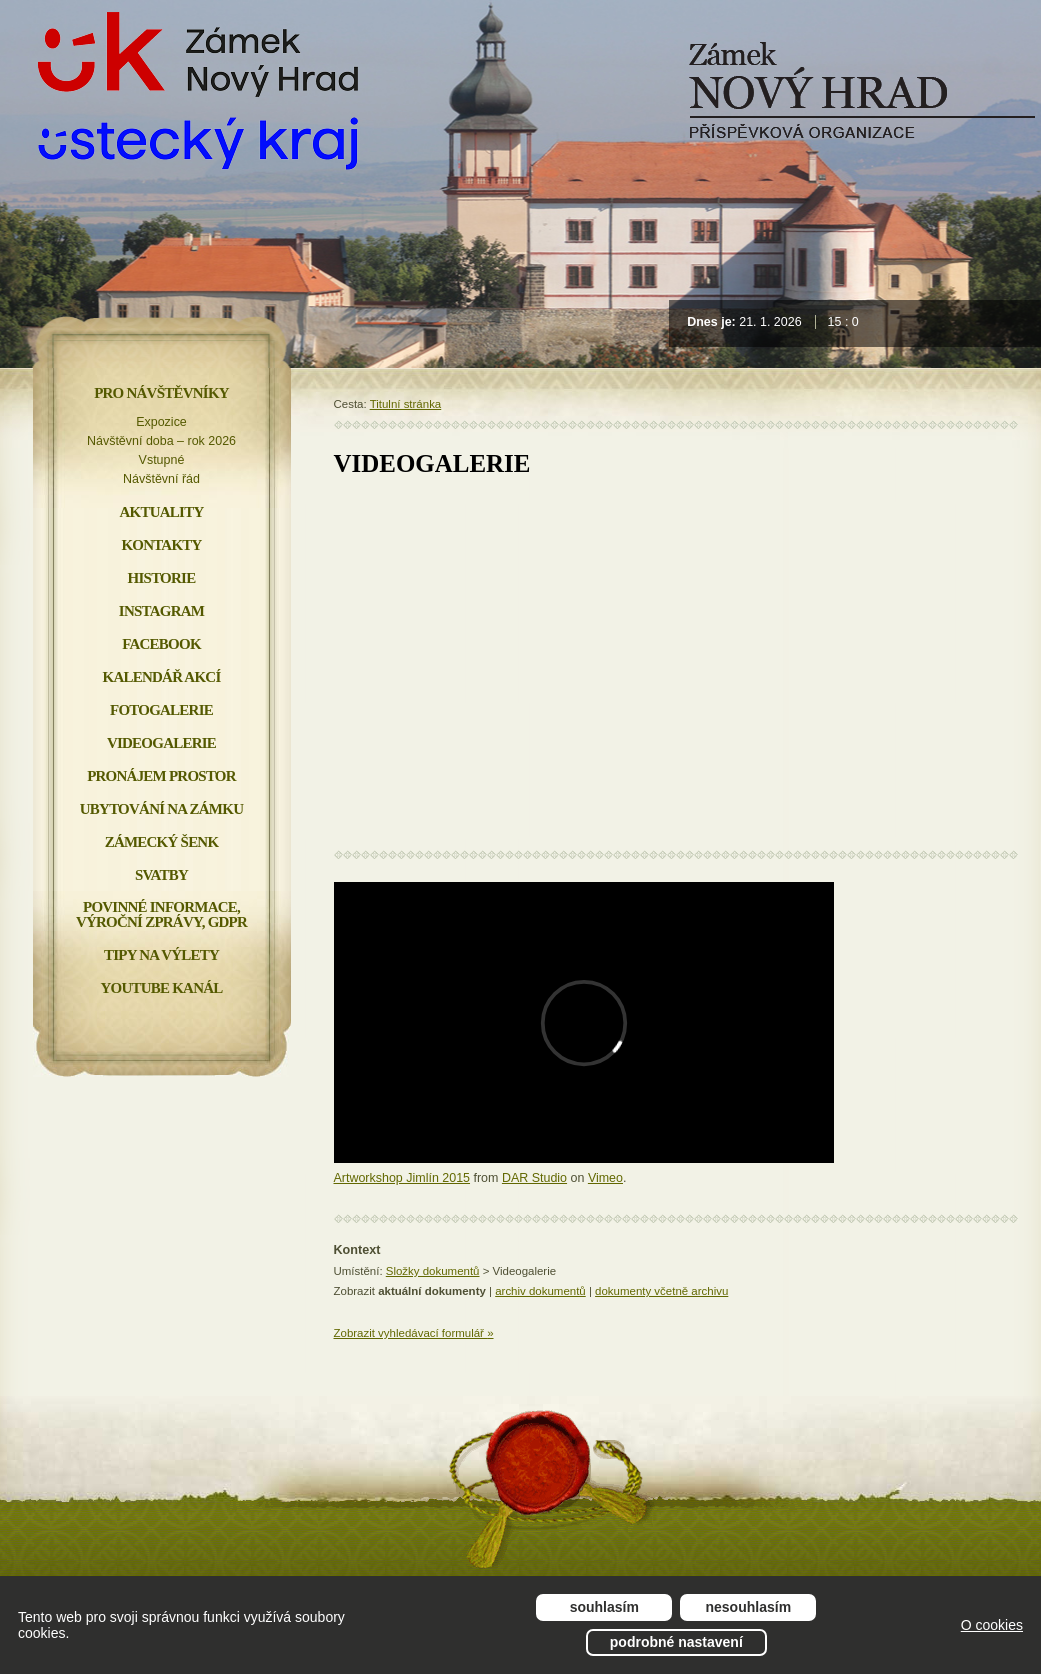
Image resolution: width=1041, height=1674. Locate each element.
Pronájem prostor (161, 776)
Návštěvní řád (161, 479)
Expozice (161, 422)
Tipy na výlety (161, 955)
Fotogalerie (161, 710)
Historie (162, 578)
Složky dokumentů (433, 1271)
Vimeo (605, 1178)
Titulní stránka (406, 404)
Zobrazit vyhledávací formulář (414, 1333)
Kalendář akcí (162, 677)
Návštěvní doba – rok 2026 (161, 441)
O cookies (992, 1625)
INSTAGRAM (161, 611)
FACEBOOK (161, 644)
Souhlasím (604, 1607)
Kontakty (161, 545)
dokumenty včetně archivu (661, 1291)
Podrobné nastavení (676, 1642)
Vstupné (162, 460)
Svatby (161, 875)
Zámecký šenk (162, 842)
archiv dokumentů (540, 1291)
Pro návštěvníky (161, 393)
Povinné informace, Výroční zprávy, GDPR (161, 914)
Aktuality (162, 512)
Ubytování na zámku (161, 809)
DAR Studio (534, 1178)
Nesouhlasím (749, 1607)
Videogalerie (161, 743)
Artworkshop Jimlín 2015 (402, 1178)
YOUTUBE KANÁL (161, 988)
